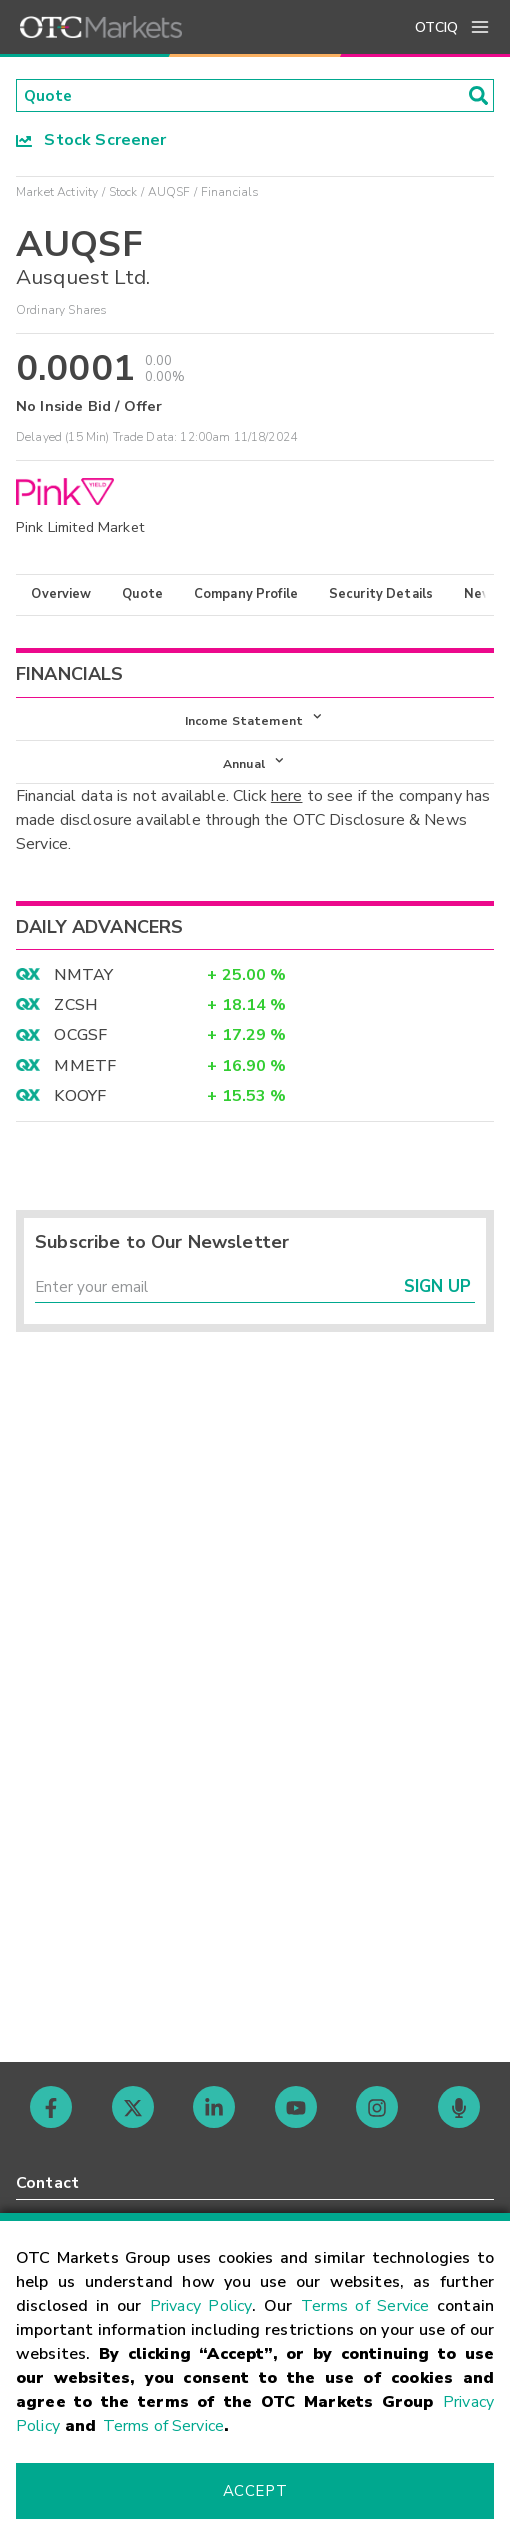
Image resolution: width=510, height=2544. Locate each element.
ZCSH (76, 1009)
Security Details (381, 595)
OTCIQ (436, 27)
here (287, 800)
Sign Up (437, 1292)
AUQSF (169, 193)
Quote (142, 595)
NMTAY (83, 979)
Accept (255, 2491)
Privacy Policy (201, 2306)
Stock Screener (91, 141)
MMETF (85, 1070)
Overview (61, 595)
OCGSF (80, 1039)
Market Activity (57, 193)
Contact (47, 2183)
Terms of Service (365, 2306)
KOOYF (80, 1100)
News (482, 595)
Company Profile (246, 595)
